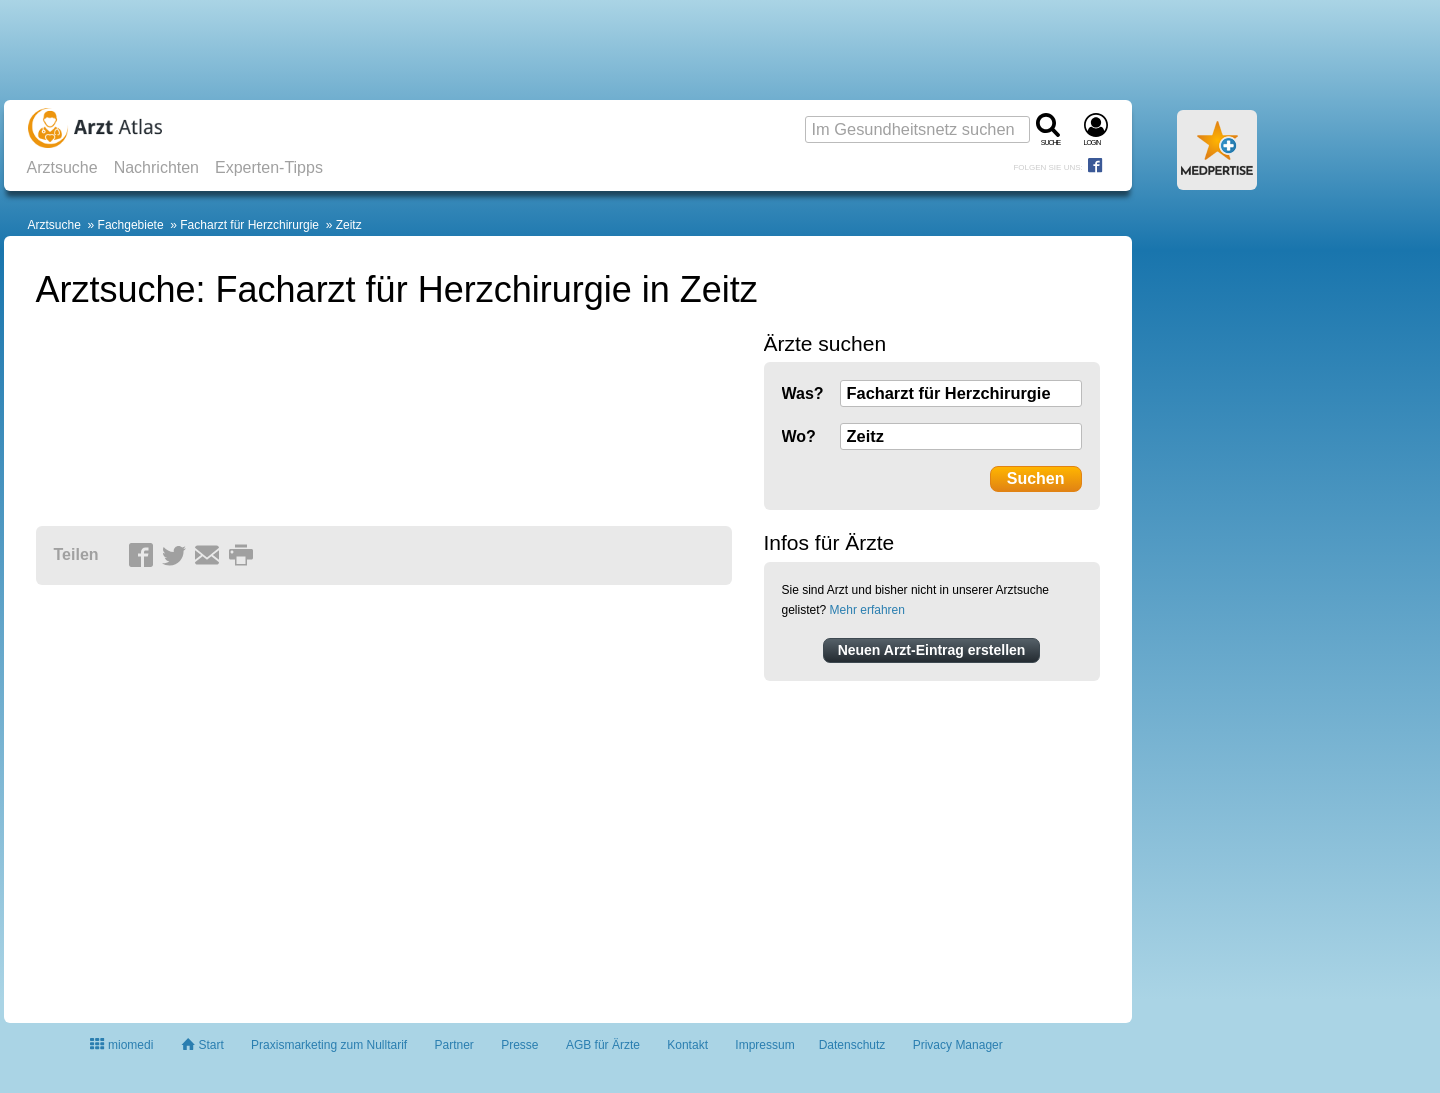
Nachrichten (156, 167)
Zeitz (349, 225)
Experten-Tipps (269, 167)
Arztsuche (62, 167)
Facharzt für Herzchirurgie (249, 225)
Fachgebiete (131, 225)
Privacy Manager (958, 1045)
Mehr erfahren (867, 610)
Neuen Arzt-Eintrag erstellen (932, 650)
